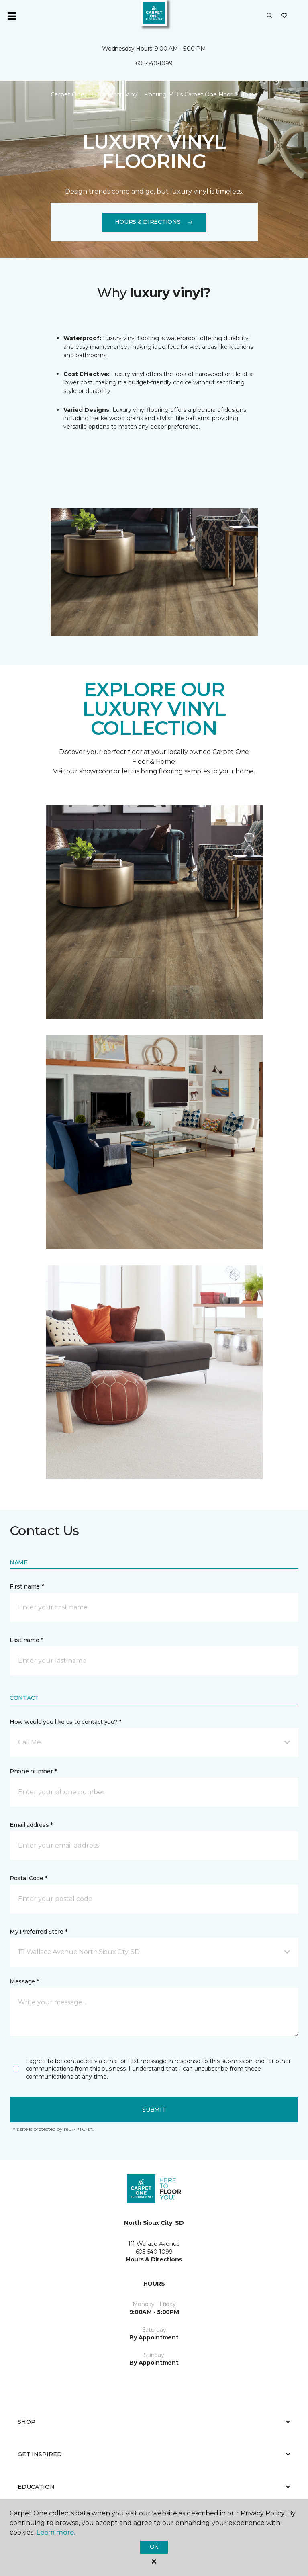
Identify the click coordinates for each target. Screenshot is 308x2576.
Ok (154, 2546)
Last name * (26, 1640)
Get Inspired (154, 2454)
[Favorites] (284, 16)
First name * (27, 1586)
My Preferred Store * (38, 1931)
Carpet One (67, 94)
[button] (269, 16)
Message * (24, 1981)
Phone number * (33, 1771)
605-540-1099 (154, 63)
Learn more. (55, 2532)
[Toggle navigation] (11, 16)
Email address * (31, 1825)
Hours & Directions (154, 221)
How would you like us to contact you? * (65, 1722)
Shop (154, 2421)
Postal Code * (28, 1878)
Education (154, 2486)
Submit (153, 2109)
